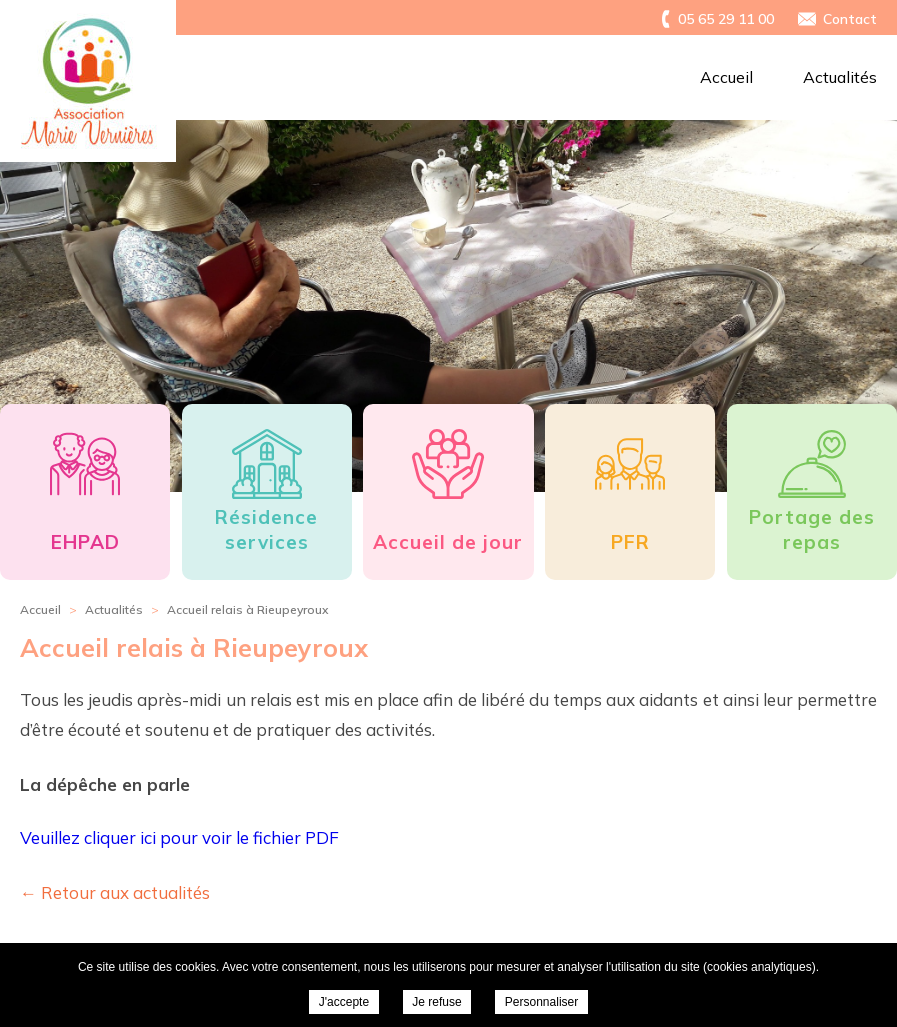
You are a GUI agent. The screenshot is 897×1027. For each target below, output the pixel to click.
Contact (850, 19)
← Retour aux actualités (115, 892)
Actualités (840, 77)
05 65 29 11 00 (726, 19)
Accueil (726, 77)
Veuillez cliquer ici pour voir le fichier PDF (179, 837)
